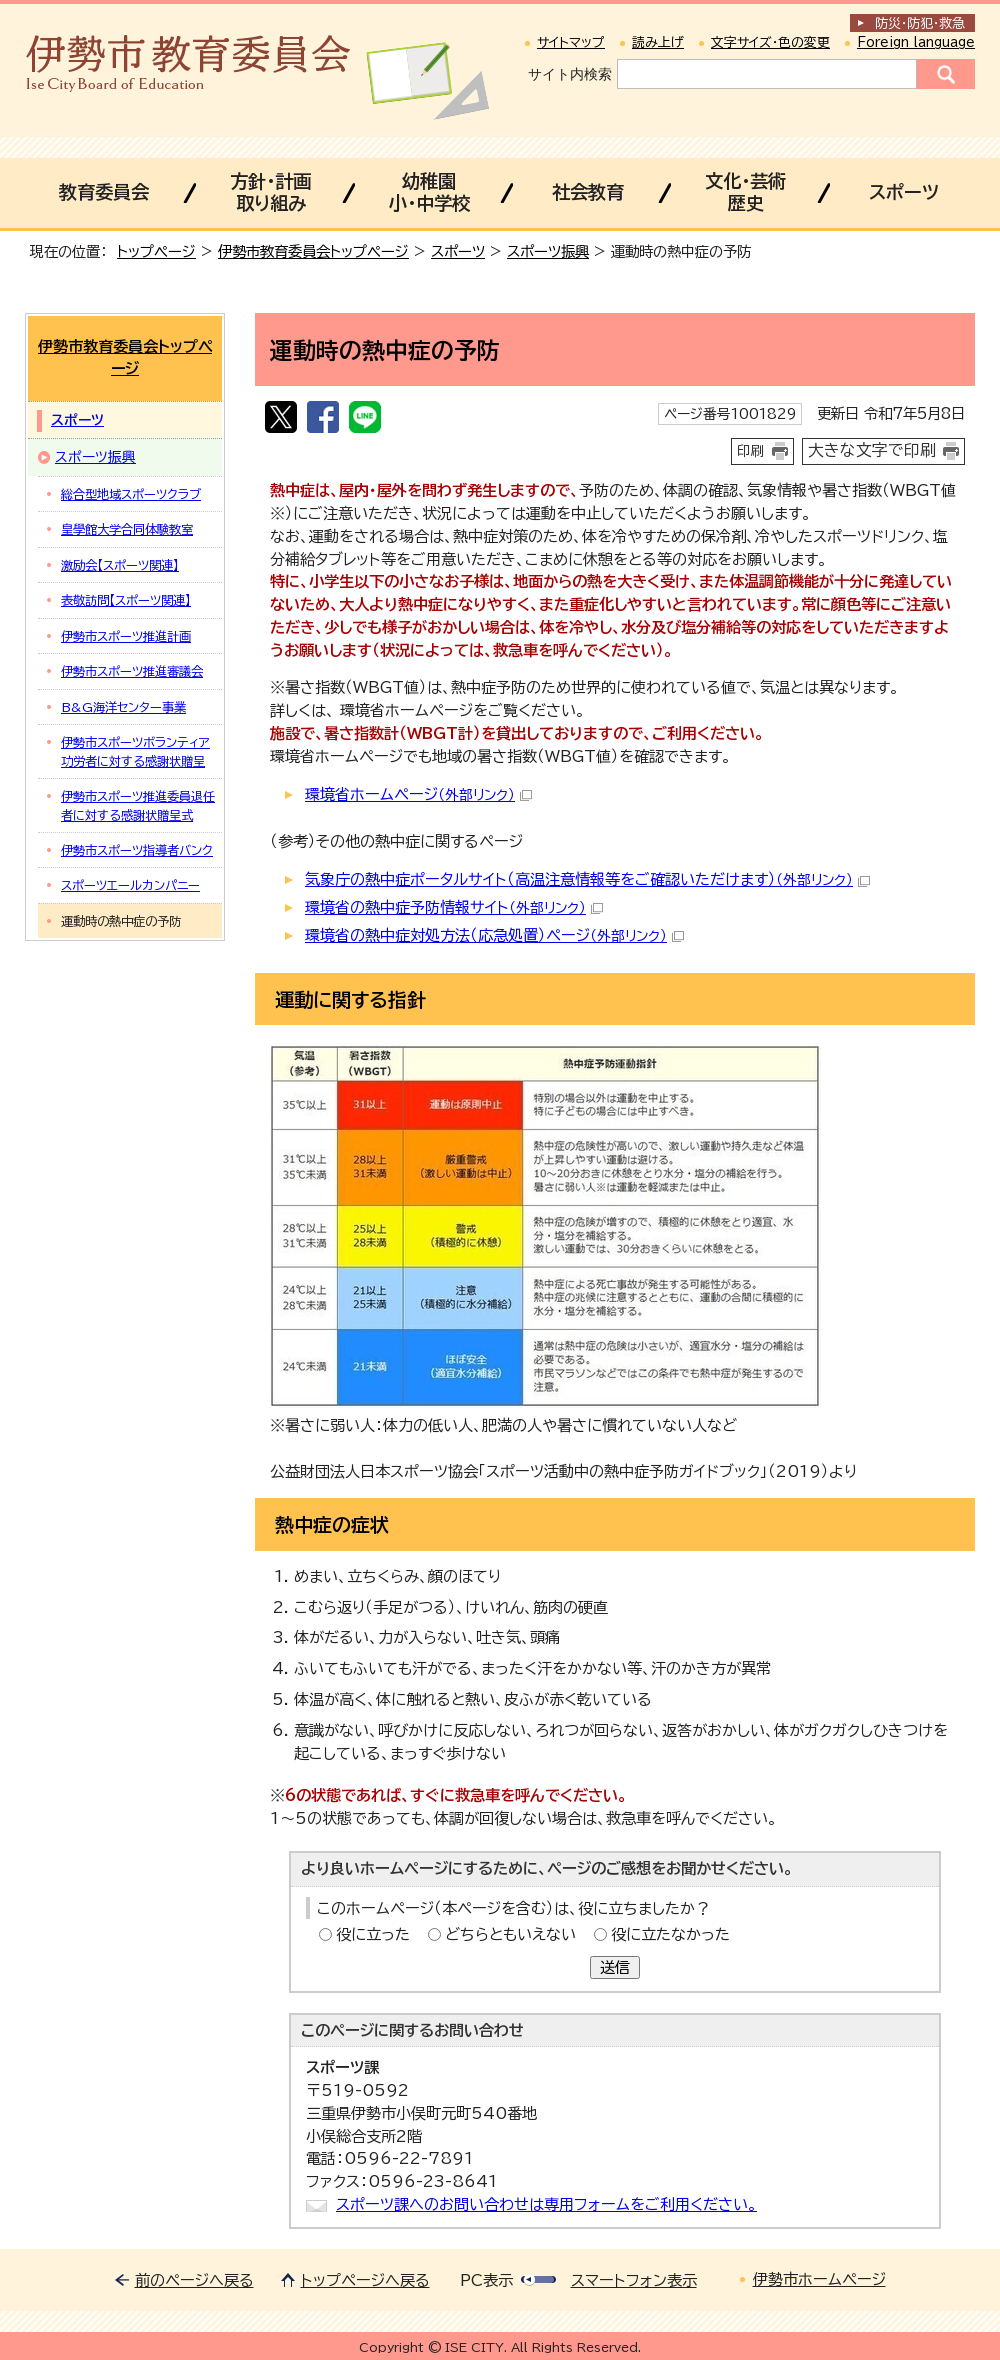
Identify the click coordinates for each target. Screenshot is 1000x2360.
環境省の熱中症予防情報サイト (454, 907)
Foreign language (916, 42)
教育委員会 (104, 192)
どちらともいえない (510, 1934)
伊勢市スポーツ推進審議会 (132, 671)
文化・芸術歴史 (745, 192)
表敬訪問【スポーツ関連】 (126, 600)
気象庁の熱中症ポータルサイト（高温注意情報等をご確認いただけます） (587, 879)
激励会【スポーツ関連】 (120, 565)
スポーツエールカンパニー (130, 885)
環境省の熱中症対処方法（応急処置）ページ (494, 935)
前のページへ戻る (194, 2280)
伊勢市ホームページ (819, 2279)
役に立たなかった (670, 1934)
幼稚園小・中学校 (429, 192)
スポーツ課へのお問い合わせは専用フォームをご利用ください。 (546, 2204)
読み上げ (658, 42)
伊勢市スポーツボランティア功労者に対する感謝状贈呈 (135, 751)
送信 (615, 1967)
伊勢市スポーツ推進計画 (126, 636)
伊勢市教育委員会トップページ (313, 251)
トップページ (156, 251)
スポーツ (904, 192)
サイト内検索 (570, 74)
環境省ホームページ (418, 794)
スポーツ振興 (548, 251)
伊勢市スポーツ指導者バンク (137, 850)
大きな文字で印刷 (872, 450)
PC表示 (486, 2280)
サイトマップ (571, 42)
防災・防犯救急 (920, 23)
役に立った (373, 1934)
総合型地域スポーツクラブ (131, 494)
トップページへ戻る (365, 2280)
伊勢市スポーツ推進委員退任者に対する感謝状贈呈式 (138, 805)
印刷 (751, 451)
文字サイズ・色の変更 (770, 42)
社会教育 (588, 192)
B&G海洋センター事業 (123, 707)
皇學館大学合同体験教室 (127, 529)
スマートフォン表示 (634, 2280)
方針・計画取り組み (270, 192)
